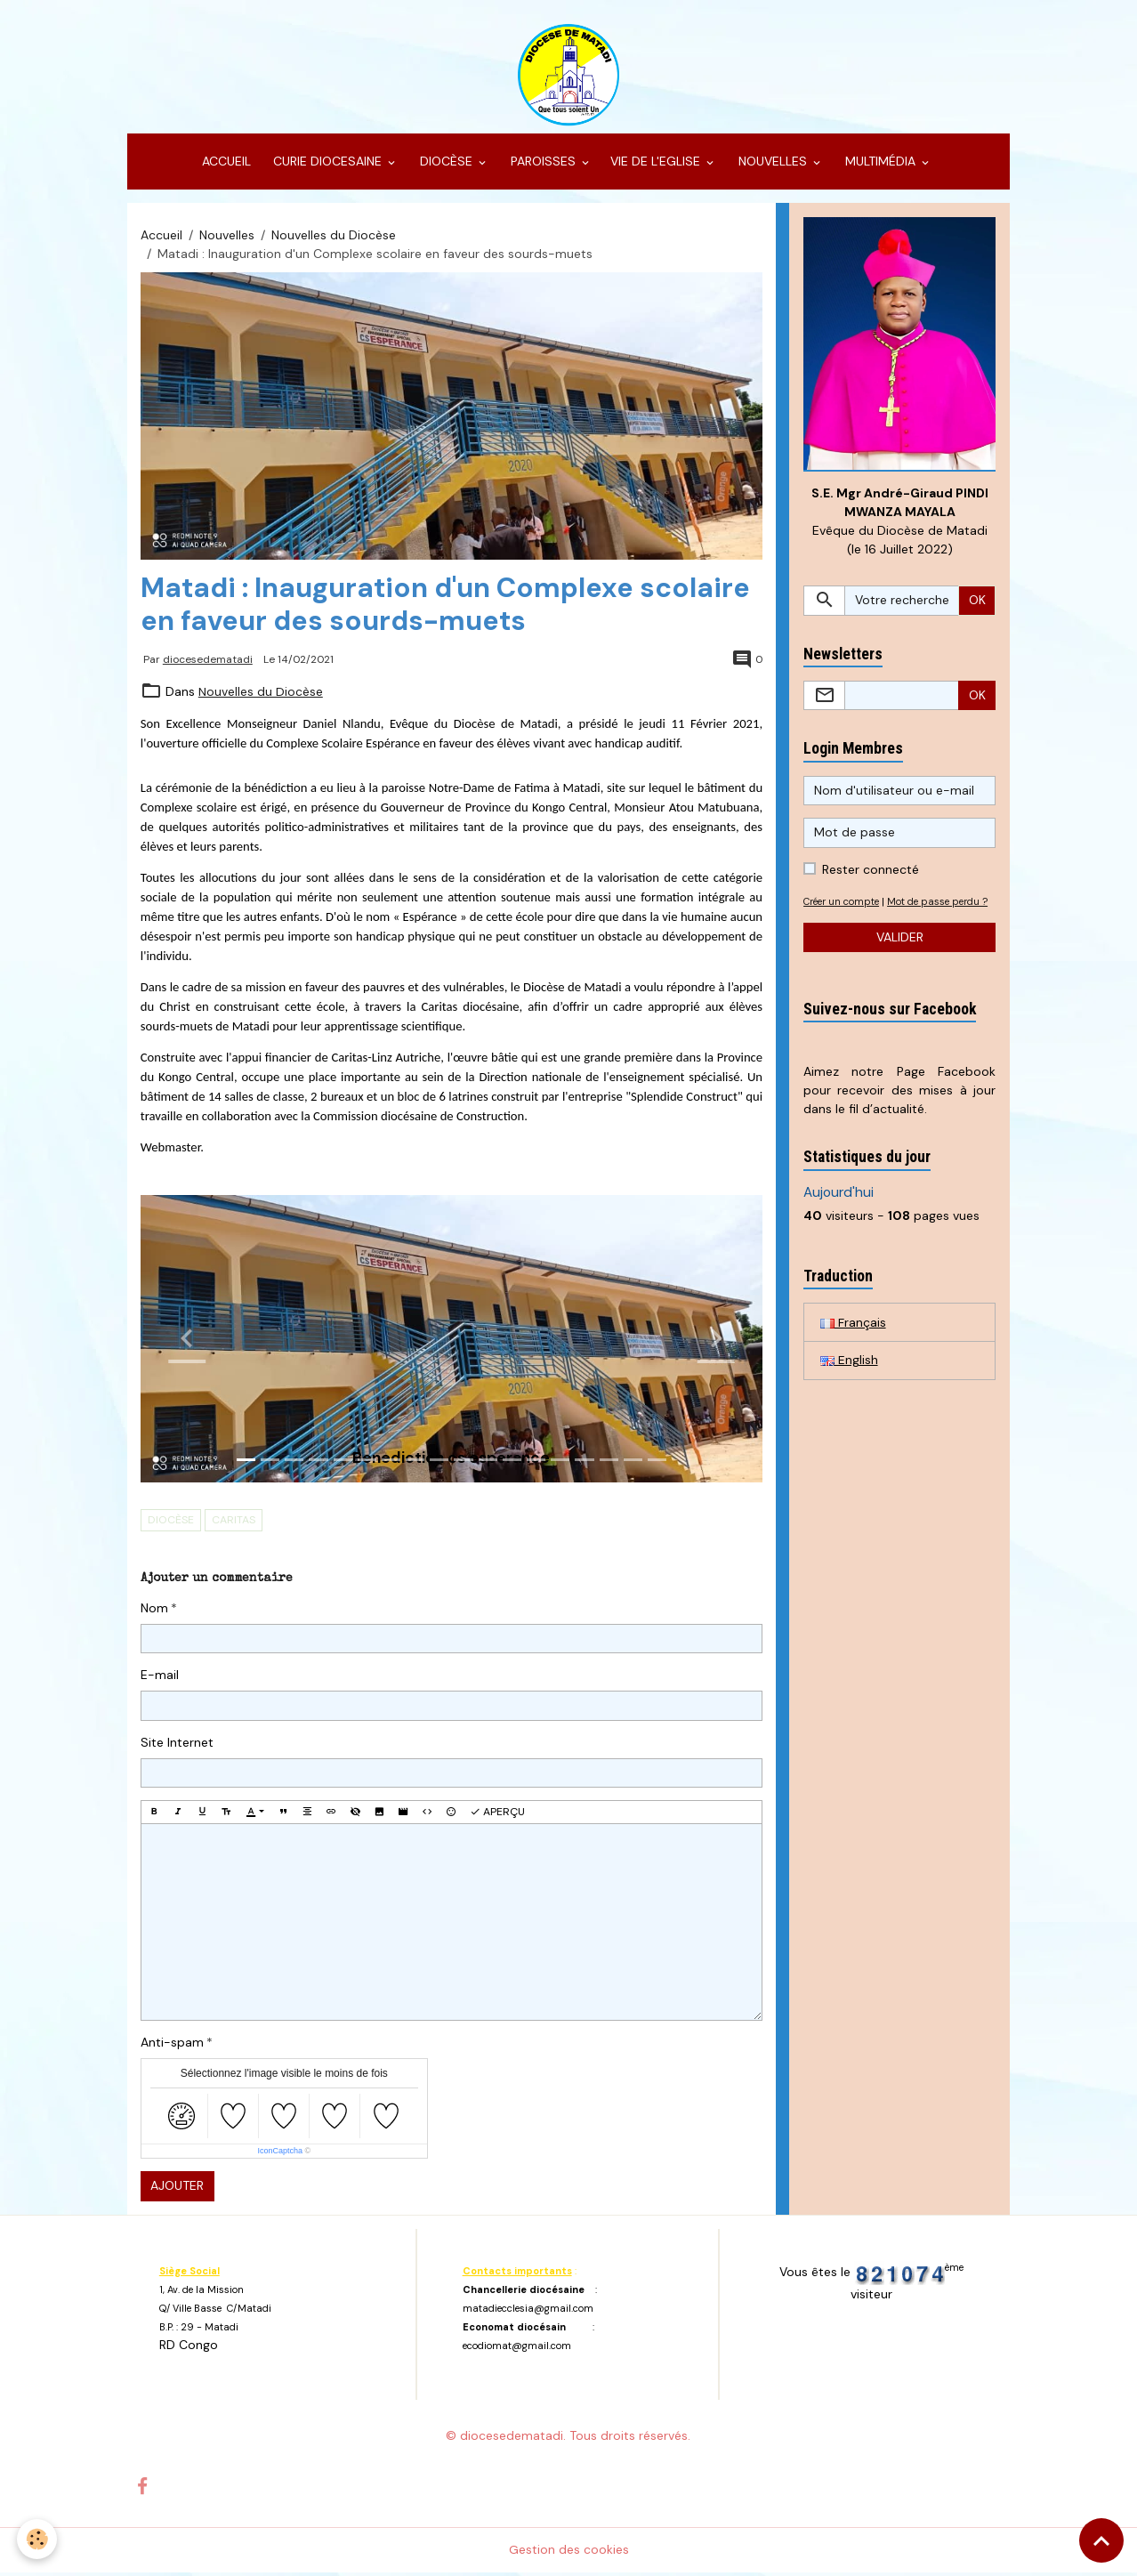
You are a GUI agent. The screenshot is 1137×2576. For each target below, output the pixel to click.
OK (977, 604)
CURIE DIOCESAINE (327, 165)
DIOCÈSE (446, 165)
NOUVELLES (772, 165)
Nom (154, 1611)
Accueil (161, 238)
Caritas (233, 1523)
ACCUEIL (224, 165)
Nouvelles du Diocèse (333, 238)
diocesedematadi (208, 663)
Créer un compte (844, 906)
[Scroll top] (1101, 2540)
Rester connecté (870, 874)
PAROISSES (543, 165)
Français (853, 1345)
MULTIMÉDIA (880, 165)
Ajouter (177, 2190)
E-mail (160, 1679)
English (849, 1384)
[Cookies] (38, 2539)
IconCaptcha (279, 2155)
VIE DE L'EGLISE (657, 165)
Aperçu (497, 1815)
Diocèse (171, 1523)
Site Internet (177, 1746)
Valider (899, 960)
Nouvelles (226, 238)
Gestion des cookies (569, 2553)
